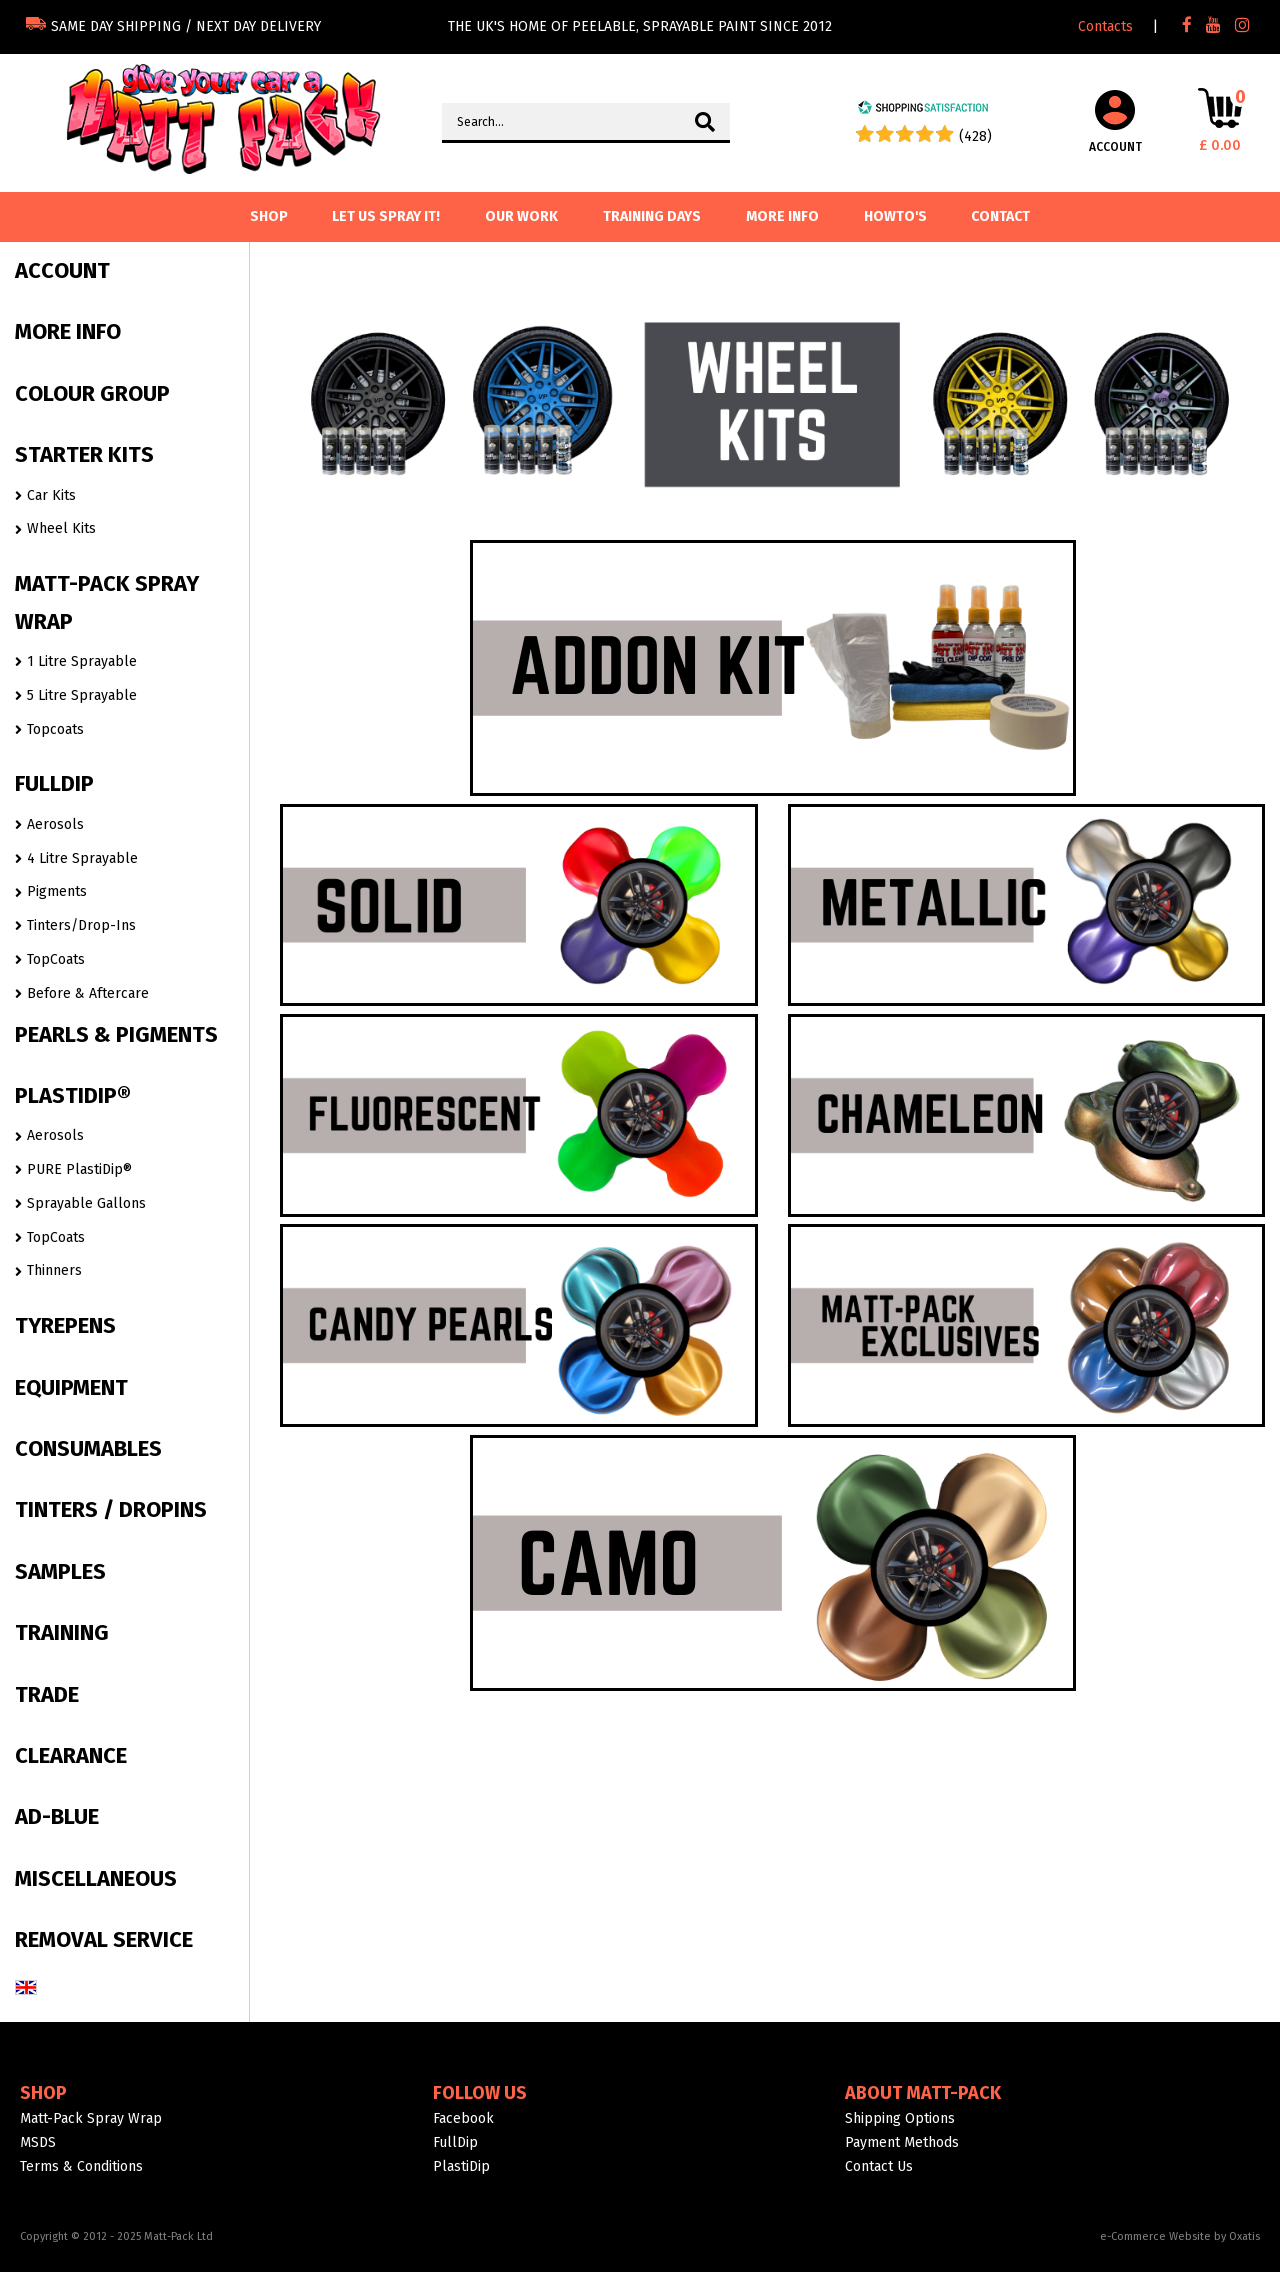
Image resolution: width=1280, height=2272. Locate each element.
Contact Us (879, 2166)
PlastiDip (461, 2166)
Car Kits (51, 495)
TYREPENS (65, 1325)
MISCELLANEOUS (96, 1878)
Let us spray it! (386, 216)
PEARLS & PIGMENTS (116, 1034)
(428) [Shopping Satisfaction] (975, 136)
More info (782, 216)
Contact (1000, 216)
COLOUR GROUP (92, 393)
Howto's (895, 216)
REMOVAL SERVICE (104, 1939)
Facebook (463, 2118)
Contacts (1105, 26)
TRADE (47, 1694)
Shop (43, 2093)
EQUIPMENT (71, 1387)
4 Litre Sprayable (82, 858)
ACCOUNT (62, 270)
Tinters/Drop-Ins (81, 925)
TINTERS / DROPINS (111, 1509)
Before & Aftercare (88, 993)
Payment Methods (902, 2142)
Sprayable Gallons (86, 1203)
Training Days (652, 216)
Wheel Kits (61, 528)
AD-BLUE (57, 1816)
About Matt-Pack (923, 2093)
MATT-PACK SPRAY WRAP (107, 602)
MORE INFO (68, 331)
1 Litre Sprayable (82, 661)
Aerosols (55, 824)
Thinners (54, 1270)
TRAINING (62, 1632)
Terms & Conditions (81, 2166)
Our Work (521, 216)
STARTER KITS (84, 454)
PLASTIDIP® (73, 1095)
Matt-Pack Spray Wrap (91, 2118)
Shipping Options (900, 2118)
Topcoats (55, 729)
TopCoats (56, 959)
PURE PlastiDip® (79, 1169)
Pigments (57, 891)
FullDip (455, 2142)
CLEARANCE (71, 1755)
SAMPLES (60, 1571)
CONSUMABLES (88, 1448)
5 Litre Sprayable (82, 695)
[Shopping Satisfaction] (923, 110)
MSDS (38, 2142)
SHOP (269, 216)
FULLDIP (54, 783)
